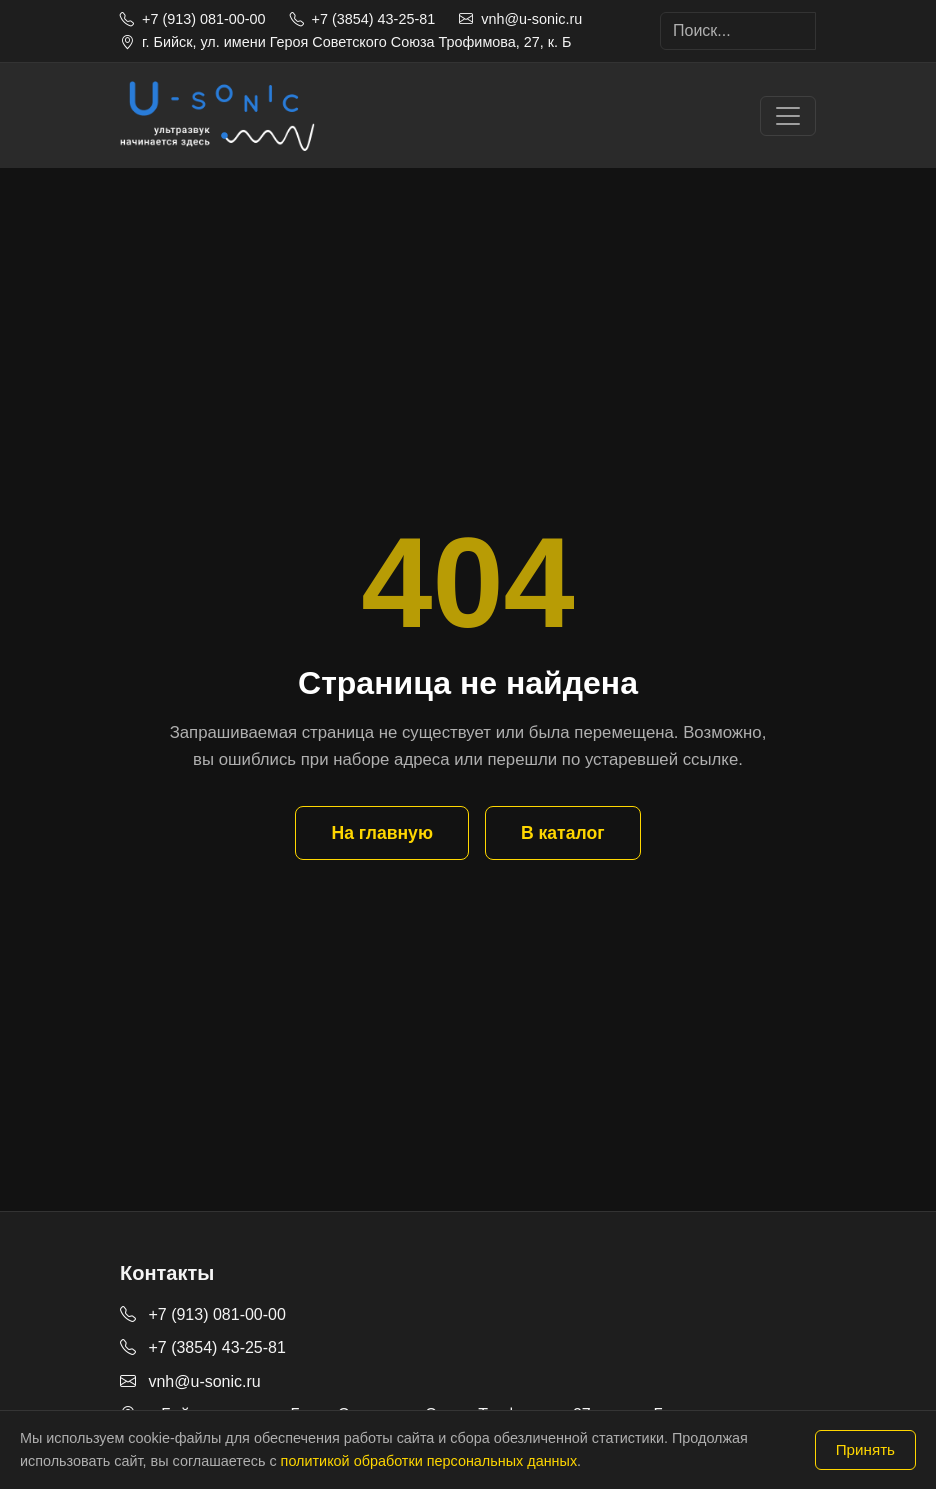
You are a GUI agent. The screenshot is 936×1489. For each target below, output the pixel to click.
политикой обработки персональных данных (429, 1461)
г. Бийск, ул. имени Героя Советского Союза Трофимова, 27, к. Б (346, 42)
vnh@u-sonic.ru (520, 19)
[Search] (738, 31)
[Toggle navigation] (788, 116)
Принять (865, 1449)
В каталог (563, 833)
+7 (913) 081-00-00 (193, 19)
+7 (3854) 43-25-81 (363, 19)
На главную (381, 833)
